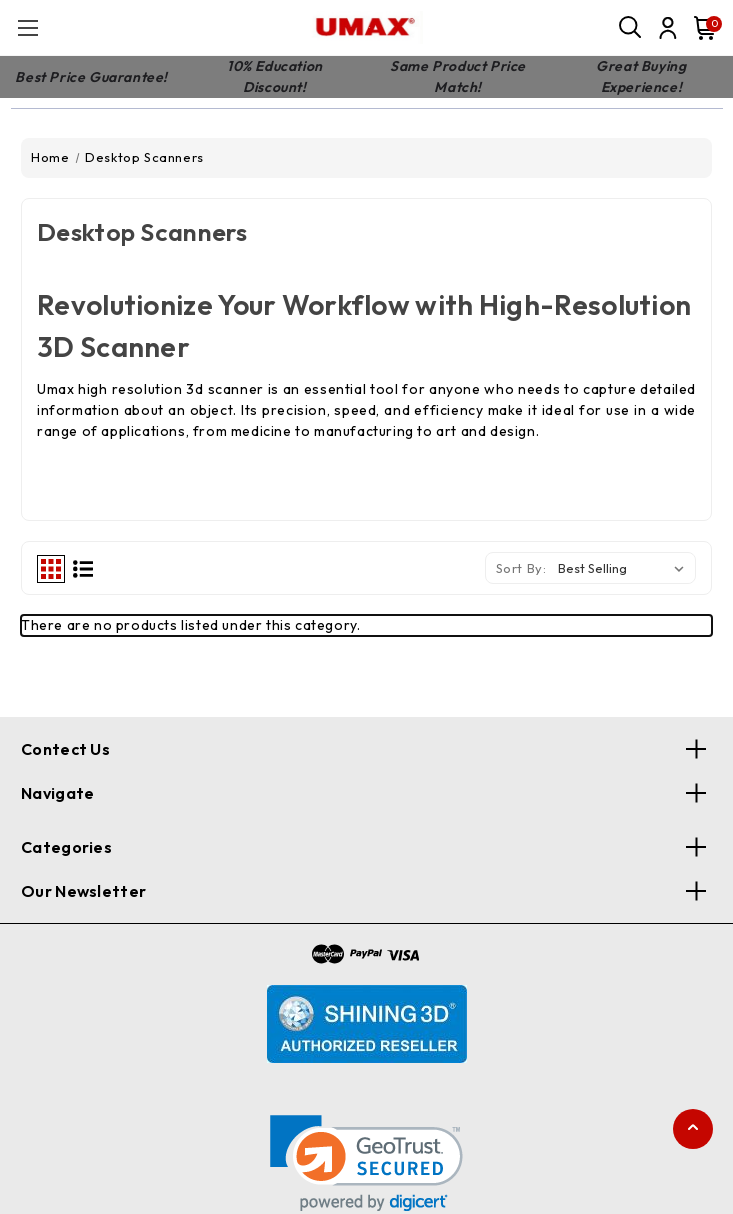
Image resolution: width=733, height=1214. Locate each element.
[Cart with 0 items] (701, 28)
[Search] (631, 28)
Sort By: (521, 568)
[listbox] (625, 568)
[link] (366, 1163)
